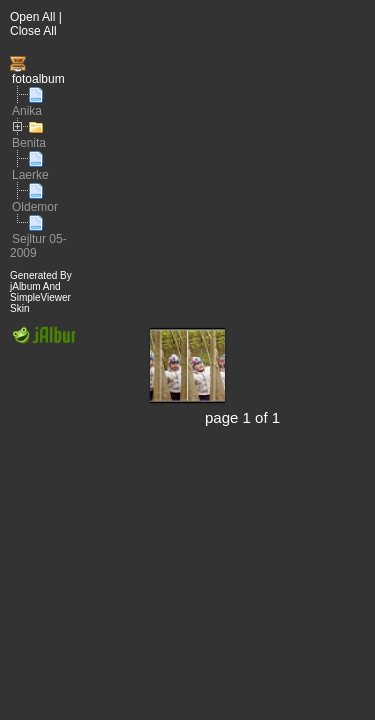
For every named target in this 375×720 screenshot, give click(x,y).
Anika (27, 111)
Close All (33, 31)
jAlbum (25, 286)
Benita (29, 143)
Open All (32, 17)
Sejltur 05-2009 (38, 246)
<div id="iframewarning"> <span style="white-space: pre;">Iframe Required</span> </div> (225, 360)
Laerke (30, 175)
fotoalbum (38, 79)
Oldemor (35, 207)
